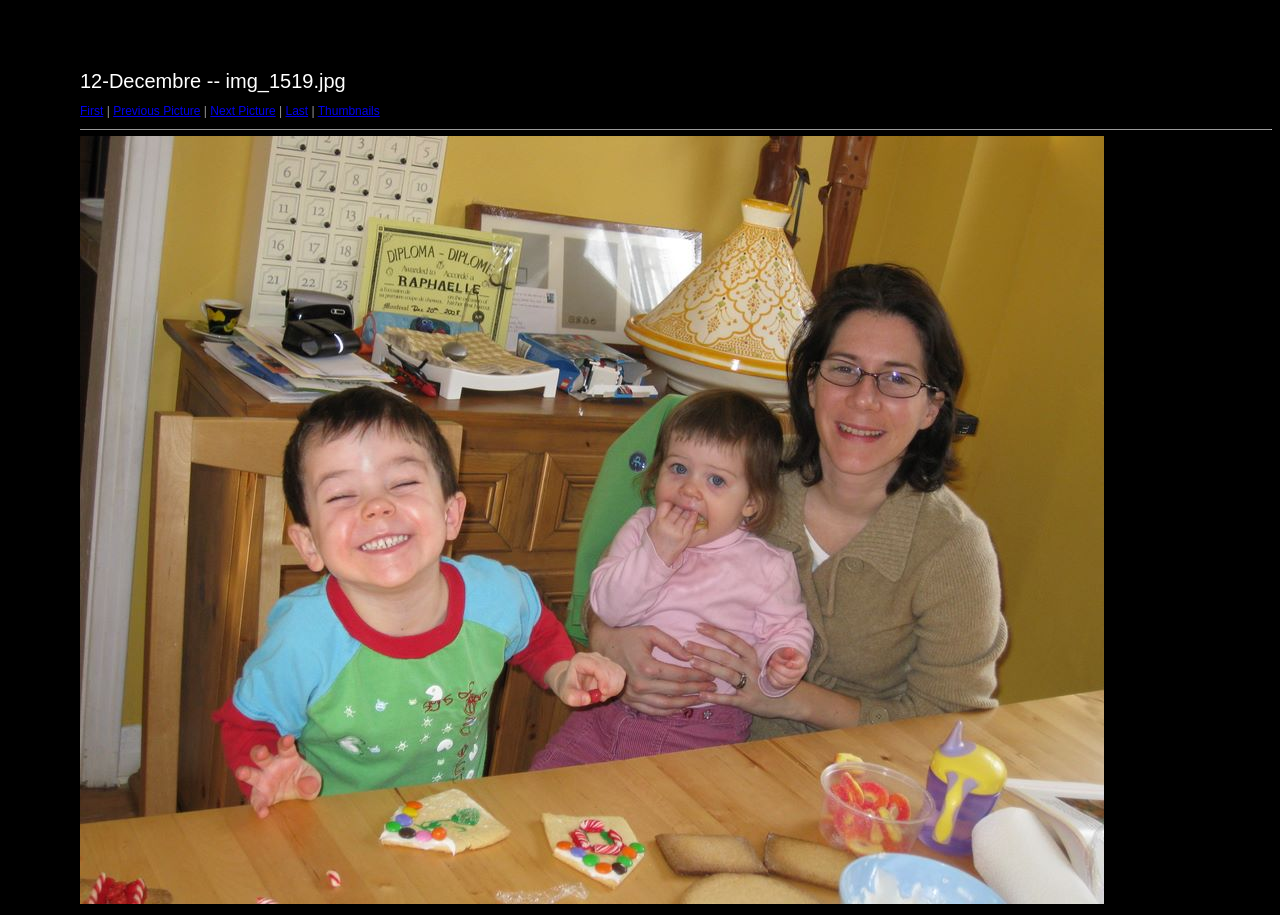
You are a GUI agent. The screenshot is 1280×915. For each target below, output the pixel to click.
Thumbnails (349, 111)
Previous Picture (156, 111)
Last (296, 111)
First (91, 111)
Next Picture (242, 111)
